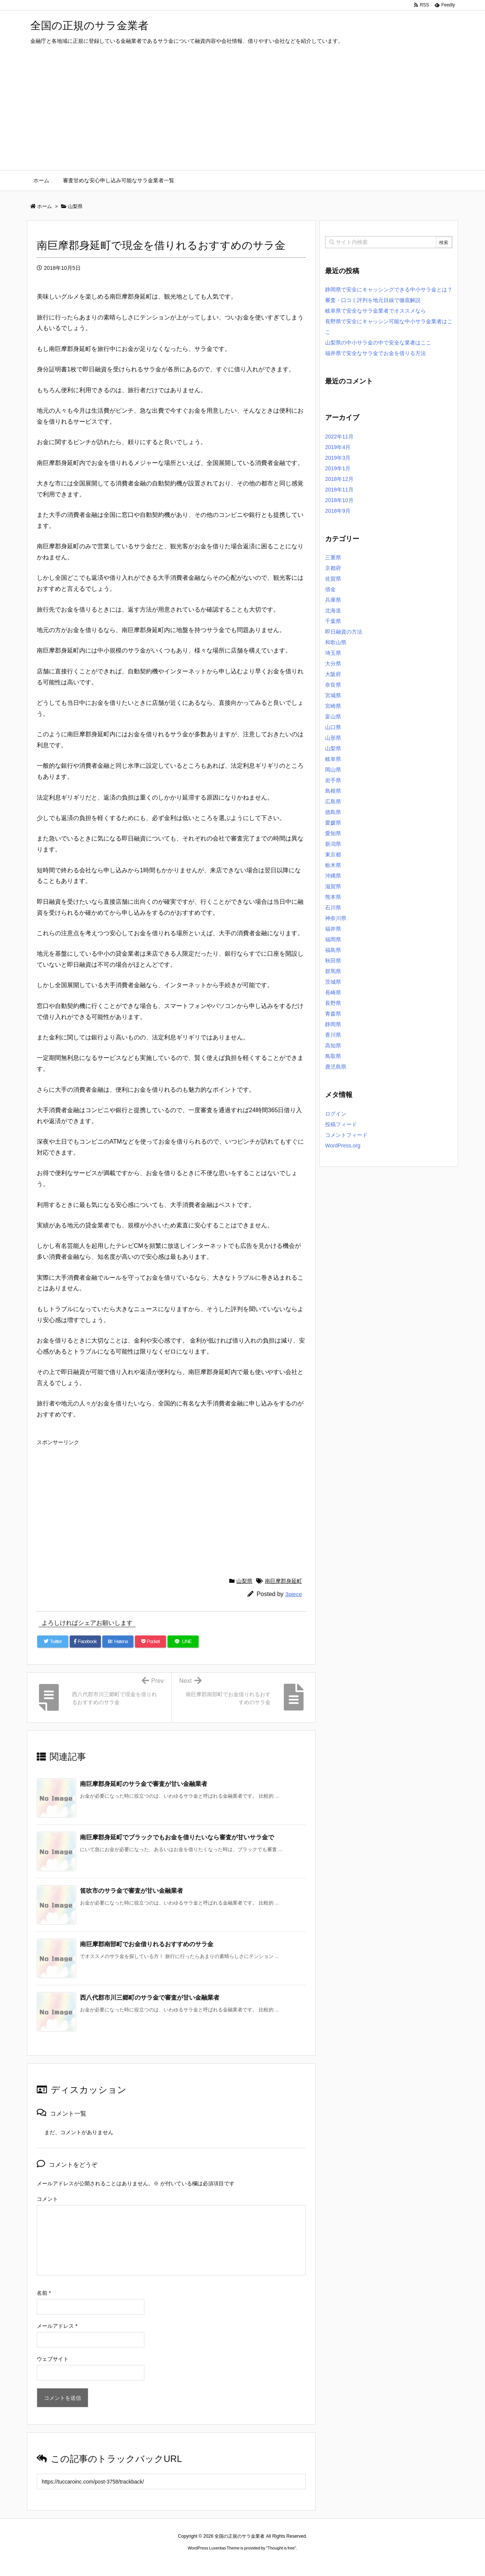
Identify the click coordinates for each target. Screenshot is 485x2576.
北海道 (333, 610)
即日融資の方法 (343, 632)
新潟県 (333, 844)
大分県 (333, 663)
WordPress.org (342, 1145)
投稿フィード (341, 1124)
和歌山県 (335, 642)
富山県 (333, 717)
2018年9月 (337, 511)
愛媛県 (333, 823)
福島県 (333, 950)
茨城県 (333, 982)
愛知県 (333, 833)
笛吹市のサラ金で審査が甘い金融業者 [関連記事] (131, 1890)
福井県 (333, 929)
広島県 (333, 801)
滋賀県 (333, 886)
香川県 (333, 1035)
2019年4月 (337, 447)
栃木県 (333, 865)
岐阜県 (333, 759)
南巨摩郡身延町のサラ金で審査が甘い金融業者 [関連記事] (143, 1784)
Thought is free (281, 2548)
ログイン (335, 1114)
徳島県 (333, 812)
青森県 (333, 1014)
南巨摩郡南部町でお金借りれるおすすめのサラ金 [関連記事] (146, 1944)
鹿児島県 (335, 1067)
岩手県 (333, 780)
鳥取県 (333, 1056)
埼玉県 (333, 653)
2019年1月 (337, 468)
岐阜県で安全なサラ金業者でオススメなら (375, 311)
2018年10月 (339, 500)
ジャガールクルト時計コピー (276, 2562)
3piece (293, 1594)
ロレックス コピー (164, 2562)
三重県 (333, 557)
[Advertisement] (242, 113)
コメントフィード (346, 1135)
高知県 (333, 1045)
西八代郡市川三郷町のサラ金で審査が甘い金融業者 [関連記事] (149, 1997)
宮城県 (333, 695)
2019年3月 (337, 458)
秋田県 (333, 961)
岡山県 (333, 770)
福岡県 (333, 939)
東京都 (333, 854)
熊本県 (333, 897)
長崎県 (333, 992)
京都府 (333, 568)
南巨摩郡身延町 (283, 1581)
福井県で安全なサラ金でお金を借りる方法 (375, 353)
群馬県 (333, 971)
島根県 (333, 791)
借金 (330, 589)
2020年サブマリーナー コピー (215, 2562)
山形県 (333, 738)
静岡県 (333, 1024)
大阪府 (333, 674)
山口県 (333, 727)
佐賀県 (333, 579)
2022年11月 (339, 437)
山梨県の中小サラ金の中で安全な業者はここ (378, 343)
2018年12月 (339, 479)
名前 (44, 2293)
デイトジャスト (324, 2562)
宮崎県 (333, 706)
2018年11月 (339, 490)
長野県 (333, 1003)
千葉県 (333, 621)
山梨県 (244, 1581)
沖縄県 (333, 876)
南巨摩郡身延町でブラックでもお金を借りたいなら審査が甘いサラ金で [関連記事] (177, 1837)
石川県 (333, 908)
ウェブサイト (53, 2359)
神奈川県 (335, 918)
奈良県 (333, 685)
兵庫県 (333, 600)
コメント (47, 2199)
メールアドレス (57, 2326)
